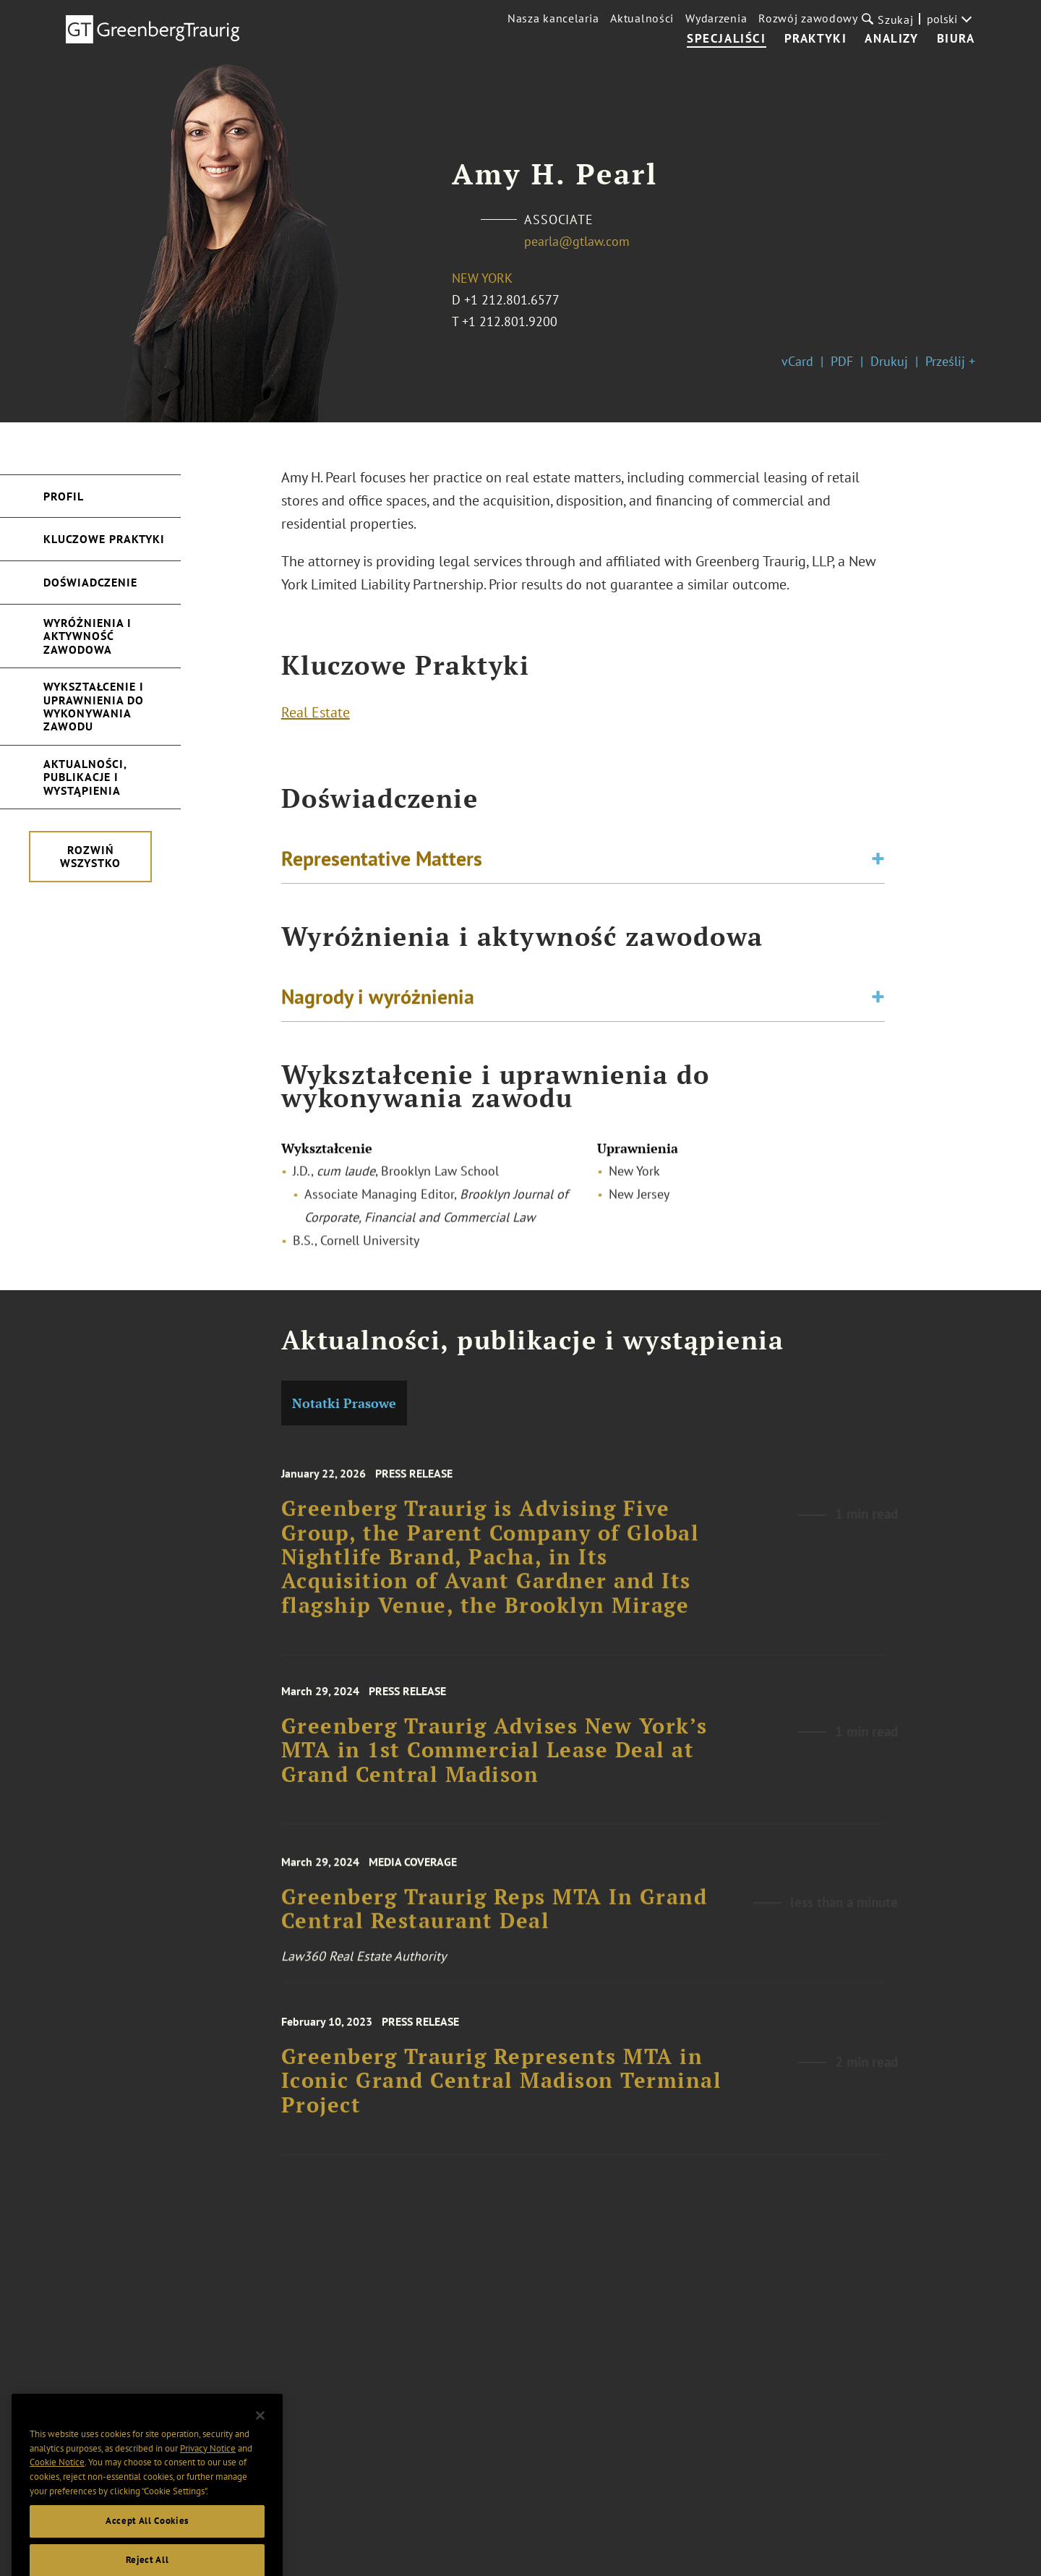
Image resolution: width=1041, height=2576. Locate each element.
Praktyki (815, 39)
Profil (63, 496)
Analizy (891, 39)
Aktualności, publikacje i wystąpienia (85, 777)
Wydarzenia (716, 18)
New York (482, 278)
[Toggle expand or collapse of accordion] (878, 862)
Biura (956, 39)
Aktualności (642, 18)
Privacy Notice (208, 2468)
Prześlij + (950, 361)
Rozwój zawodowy (808, 18)
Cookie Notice (57, 2482)
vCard (797, 361)
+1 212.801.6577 (512, 299)
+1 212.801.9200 (509, 321)
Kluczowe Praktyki (104, 539)
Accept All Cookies (147, 2541)
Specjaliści (726, 39)
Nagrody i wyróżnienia (377, 1000)
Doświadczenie (90, 582)
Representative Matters (381, 862)
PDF (842, 361)
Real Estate (315, 716)
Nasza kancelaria (553, 18)
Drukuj (889, 361)
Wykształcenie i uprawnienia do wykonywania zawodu (93, 706)
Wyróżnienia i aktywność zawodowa (87, 636)
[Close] (260, 2435)
